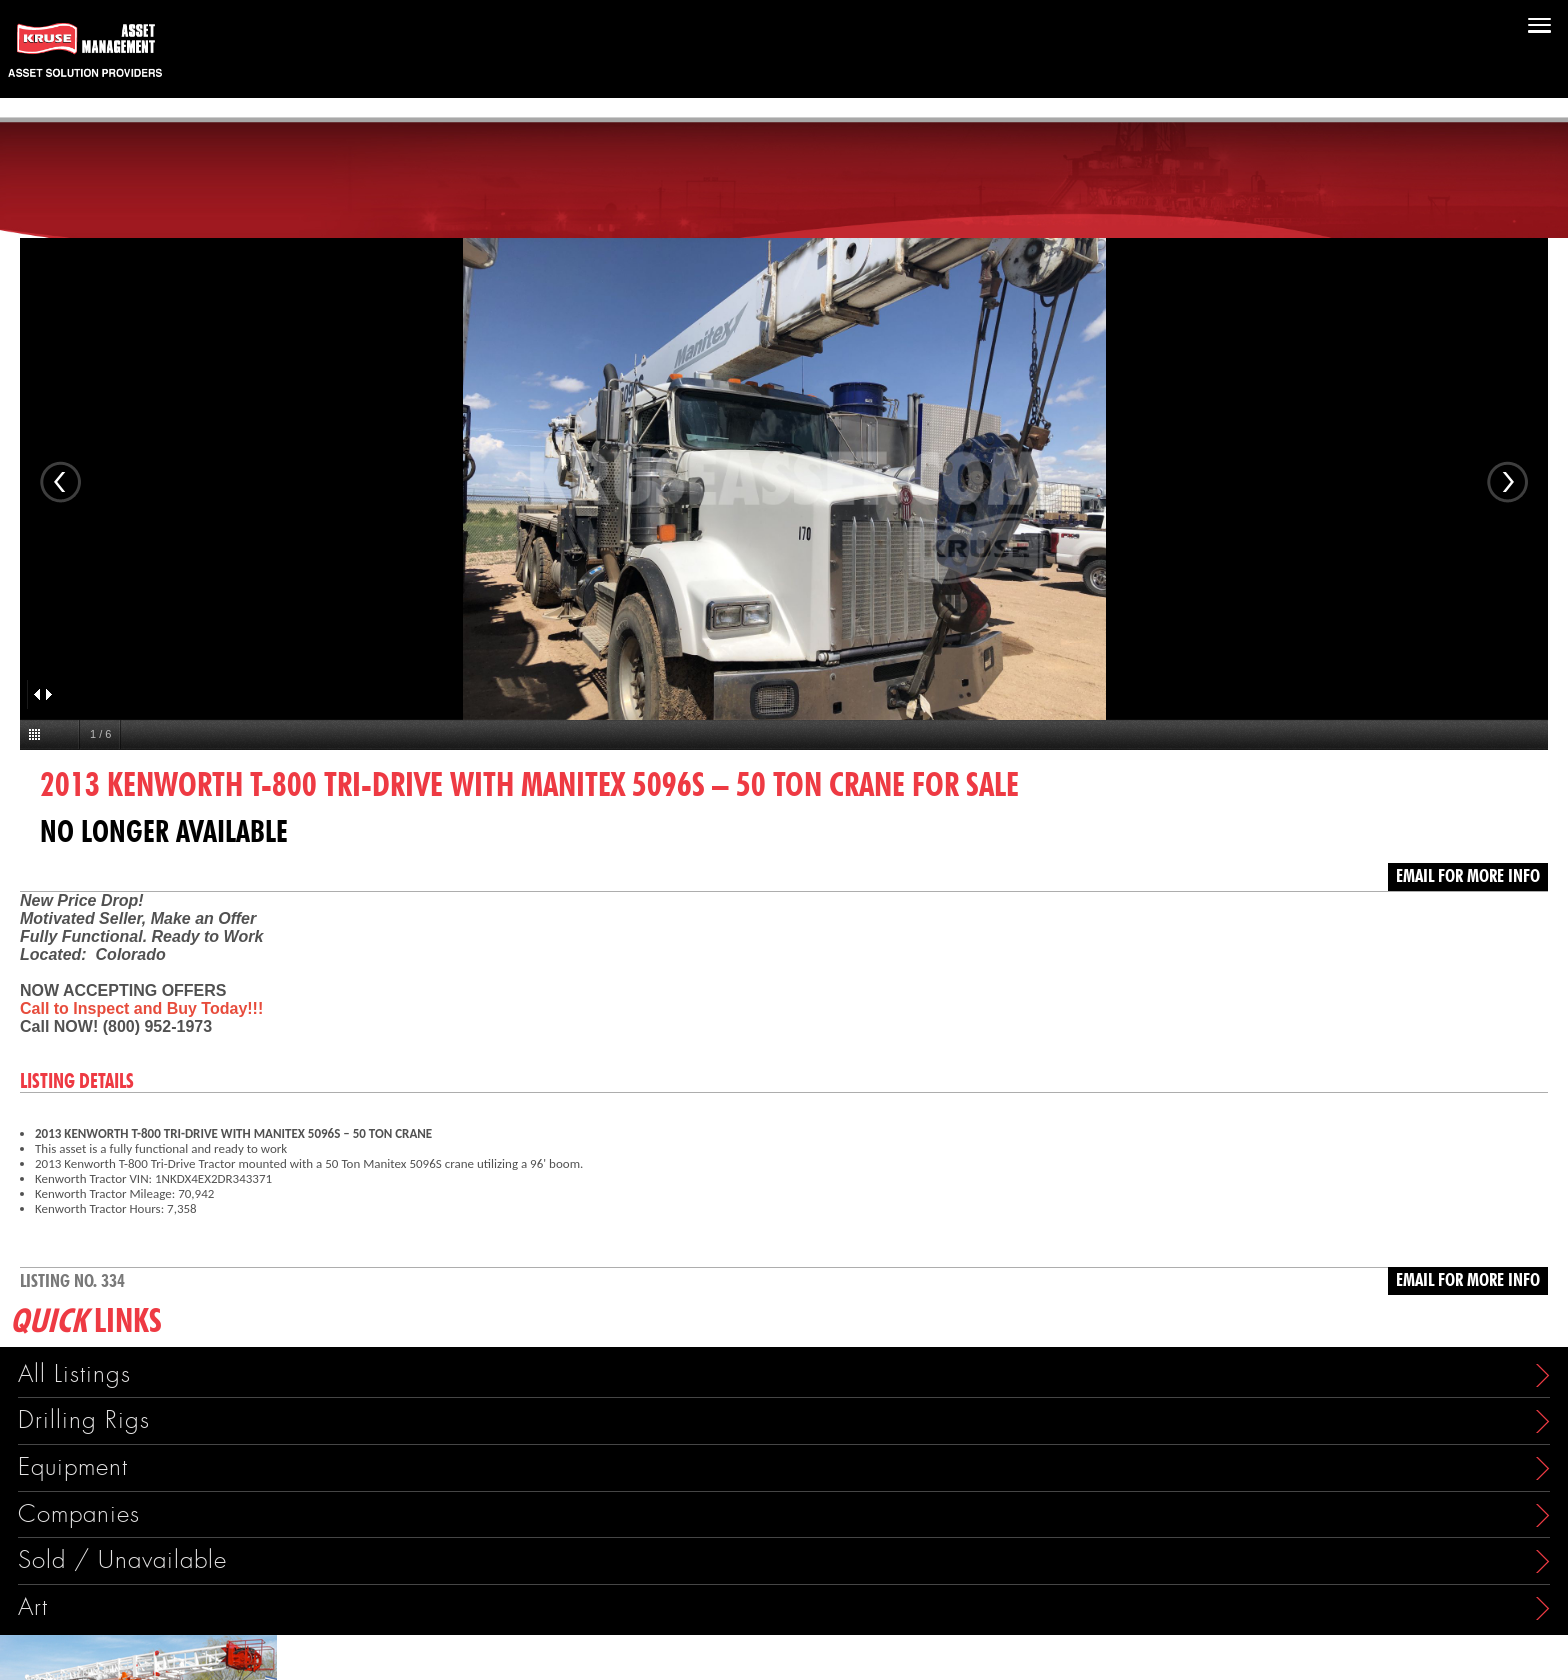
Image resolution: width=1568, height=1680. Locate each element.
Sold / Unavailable (122, 1560)
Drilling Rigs (84, 1420)
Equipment (73, 1467)
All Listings (74, 1374)
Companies (79, 1514)
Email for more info (1468, 877)
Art (33, 1607)
